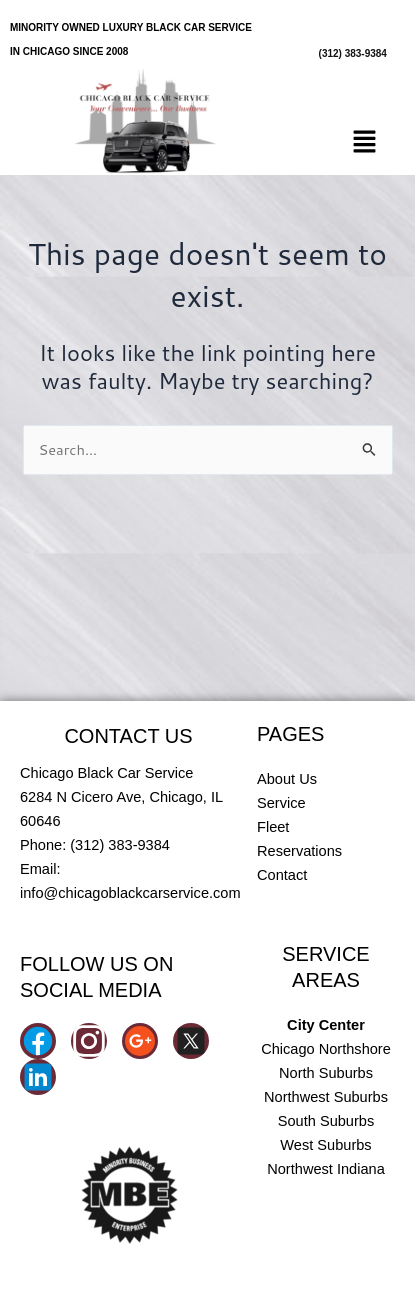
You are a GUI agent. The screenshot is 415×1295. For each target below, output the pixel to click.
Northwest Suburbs (326, 1097)
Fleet (273, 827)
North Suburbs (326, 1073)
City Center (326, 1025)
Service (281, 803)
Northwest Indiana (326, 1169)
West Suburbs (325, 1145)
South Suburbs (326, 1121)
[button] (365, 143)
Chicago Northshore (326, 1049)
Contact (282, 875)
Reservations (299, 851)
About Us (287, 779)
